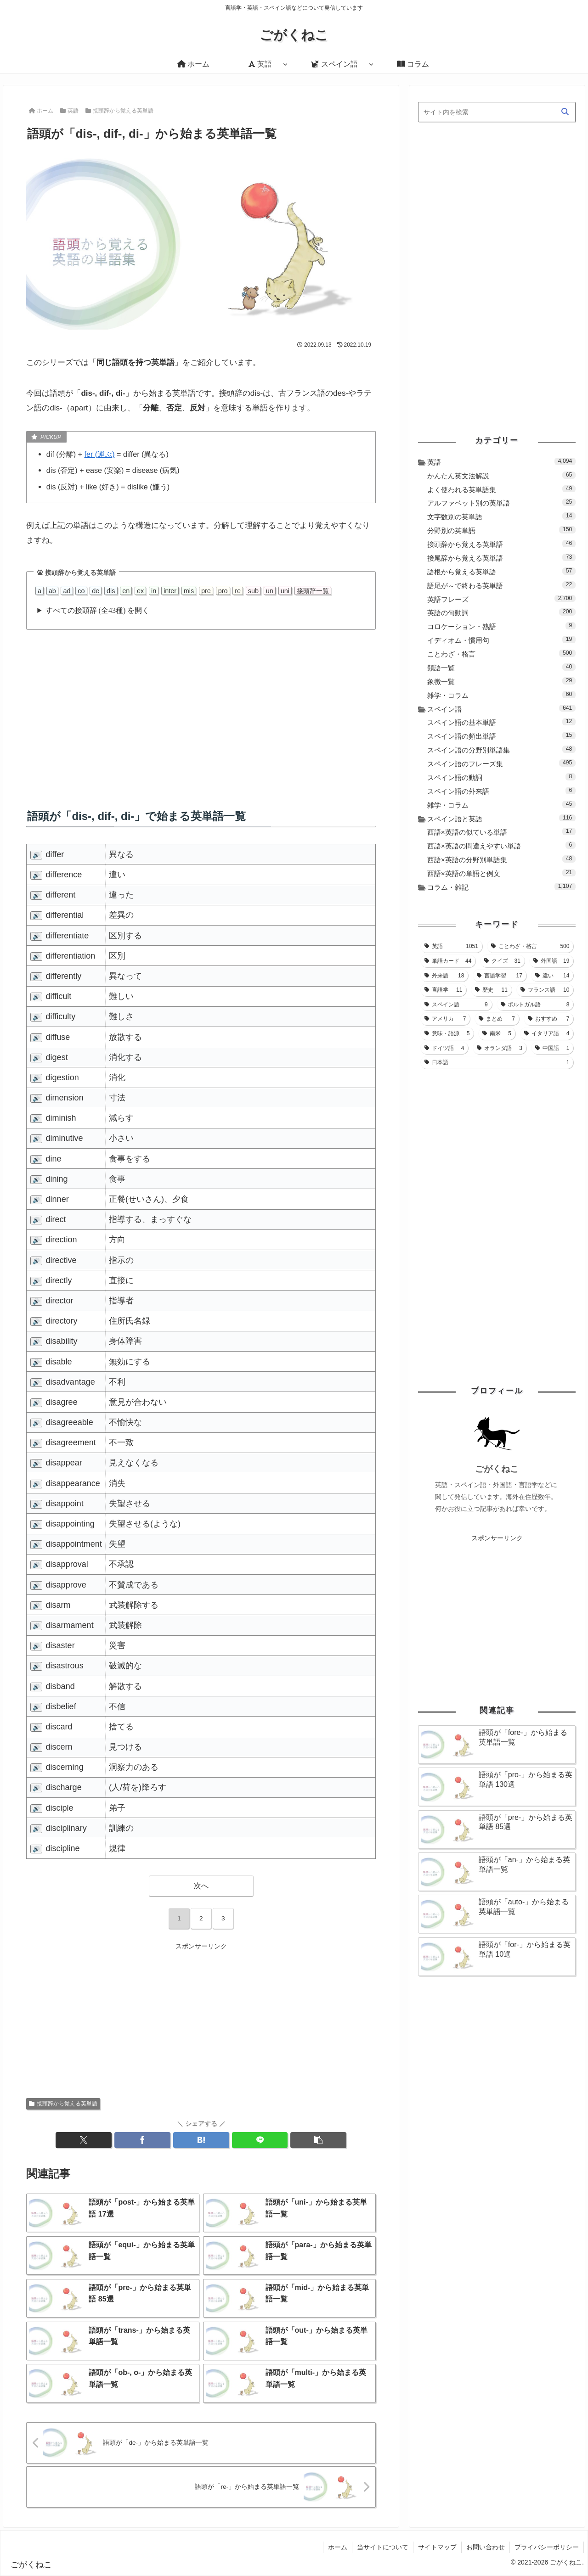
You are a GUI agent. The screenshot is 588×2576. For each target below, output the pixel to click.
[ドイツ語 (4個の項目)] (444, 1048)
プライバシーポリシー (546, 2547)
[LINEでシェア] (260, 2140)
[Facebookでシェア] (142, 2140)
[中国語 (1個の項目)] (552, 1048)
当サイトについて (382, 2547)
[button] (318, 2140)
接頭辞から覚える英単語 (63, 2103)
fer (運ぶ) (100, 454)
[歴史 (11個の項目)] (491, 989)
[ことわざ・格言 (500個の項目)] (530, 946)
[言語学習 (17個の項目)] (499, 975)
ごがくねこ (497, 1469)
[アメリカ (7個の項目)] (445, 1018)
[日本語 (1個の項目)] (497, 1062)
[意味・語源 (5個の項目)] (447, 1033)
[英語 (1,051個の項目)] (451, 946)
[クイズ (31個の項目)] (502, 960)
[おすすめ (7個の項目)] (549, 1018)
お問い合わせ (485, 2547)
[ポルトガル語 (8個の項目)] (535, 1004)
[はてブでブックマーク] (201, 2140)
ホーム (337, 2547)
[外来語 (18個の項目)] (444, 975)
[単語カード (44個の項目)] (448, 960)
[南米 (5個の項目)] (496, 1033)
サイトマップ (437, 2547)
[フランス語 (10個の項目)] (545, 989)
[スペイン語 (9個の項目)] (456, 1004)
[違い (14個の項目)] (552, 975)
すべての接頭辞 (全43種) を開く (97, 610)
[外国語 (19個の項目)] (551, 960)
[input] (497, 112)
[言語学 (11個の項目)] (443, 989)
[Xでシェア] (84, 2140)
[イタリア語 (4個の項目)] (547, 1033)
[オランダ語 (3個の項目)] (499, 1048)
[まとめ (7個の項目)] (497, 1018)
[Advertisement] (201, 709)
